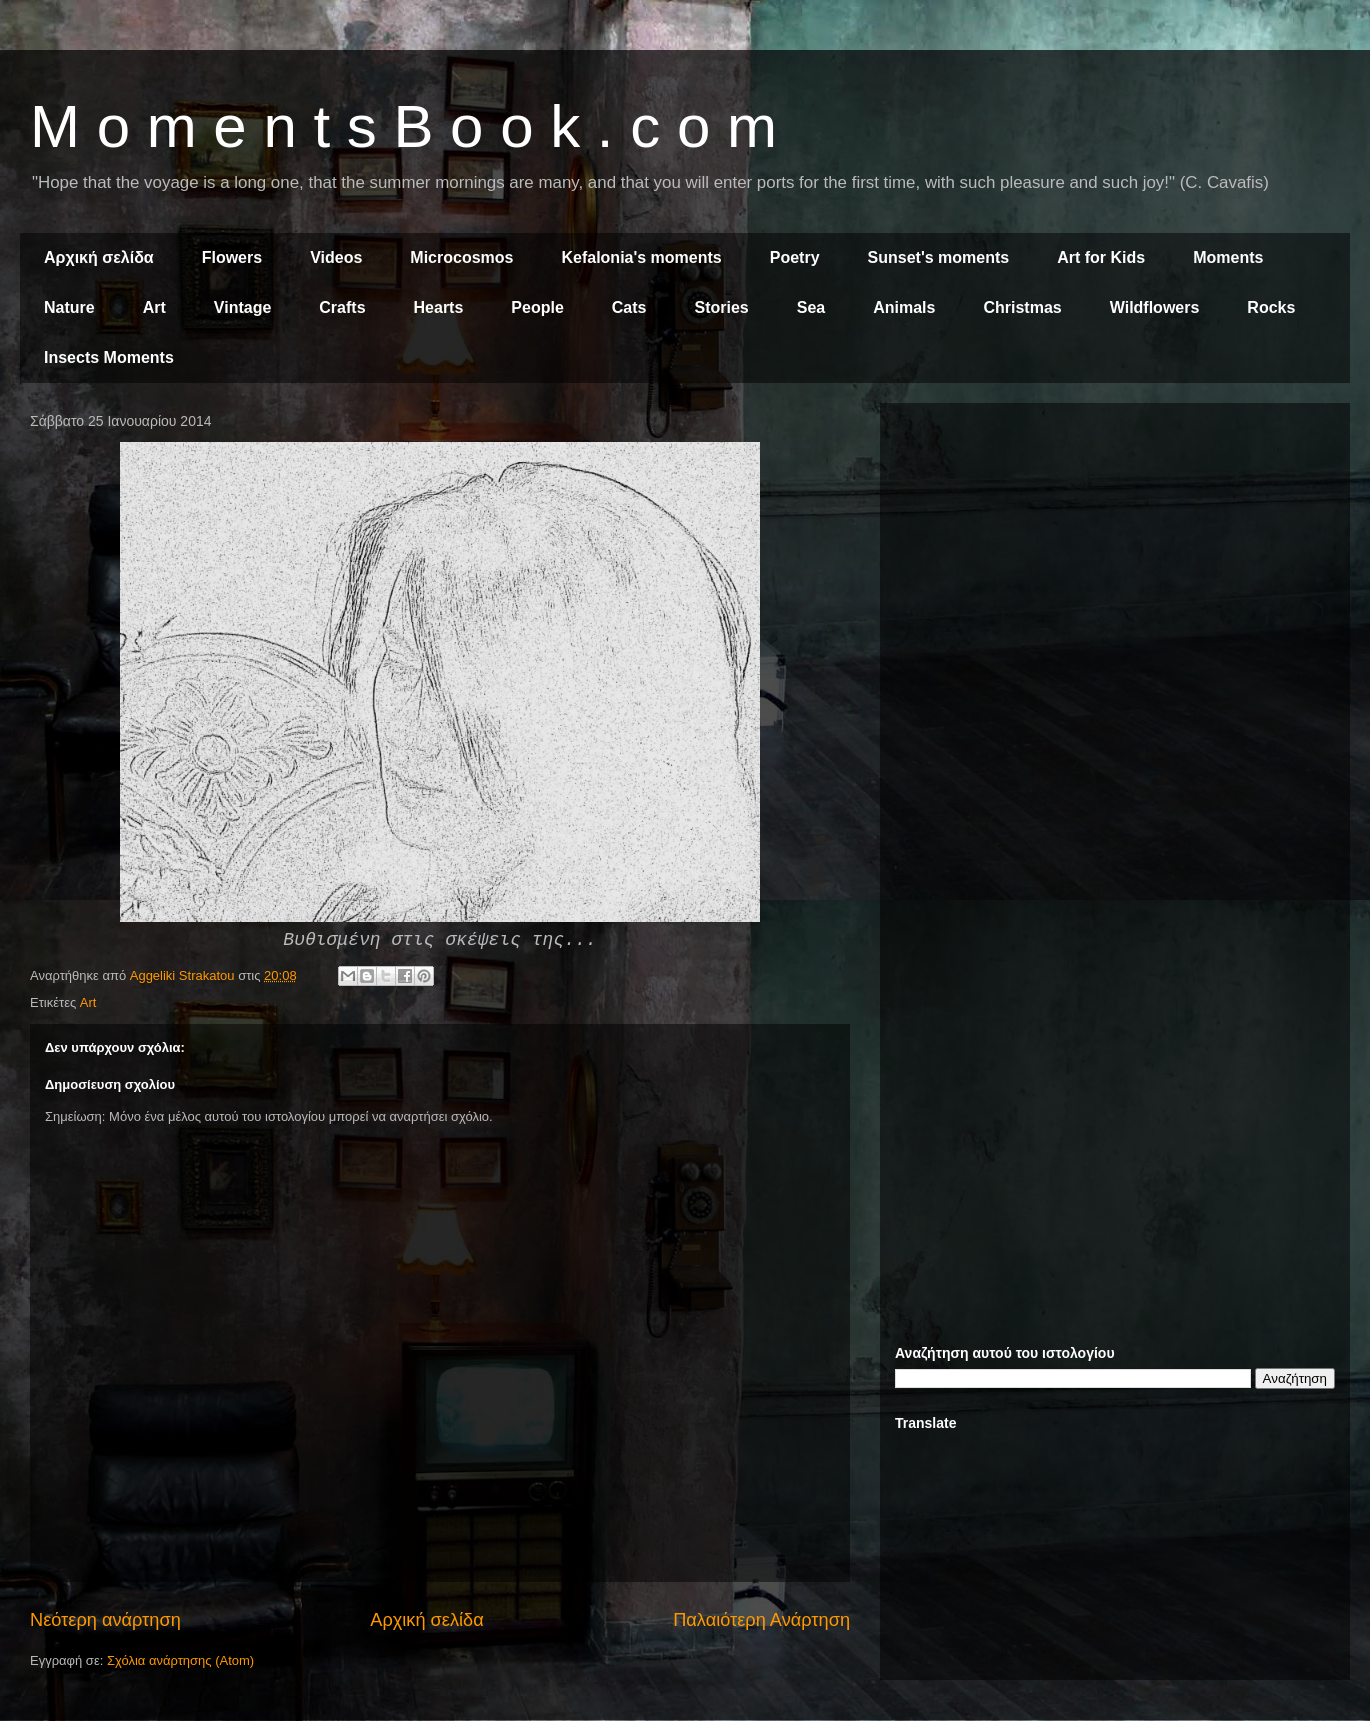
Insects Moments (109, 357)
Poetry (795, 257)
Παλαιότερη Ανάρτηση (761, 1620)
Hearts (439, 307)
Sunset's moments (939, 257)
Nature (69, 307)
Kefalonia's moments (641, 257)
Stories (722, 307)
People (537, 307)
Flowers (232, 257)
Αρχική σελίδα (99, 257)
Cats (629, 307)
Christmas (1022, 307)
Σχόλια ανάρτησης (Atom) (180, 1660)
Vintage (243, 307)
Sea (811, 307)
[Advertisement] (1115, 558)
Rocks (1271, 307)
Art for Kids (1101, 257)
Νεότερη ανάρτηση (105, 1620)
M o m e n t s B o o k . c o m (403, 126)
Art (154, 307)
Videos (336, 257)
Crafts (342, 307)
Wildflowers (1155, 307)
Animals (904, 307)
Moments (1228, 257)
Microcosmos (461, 257)
